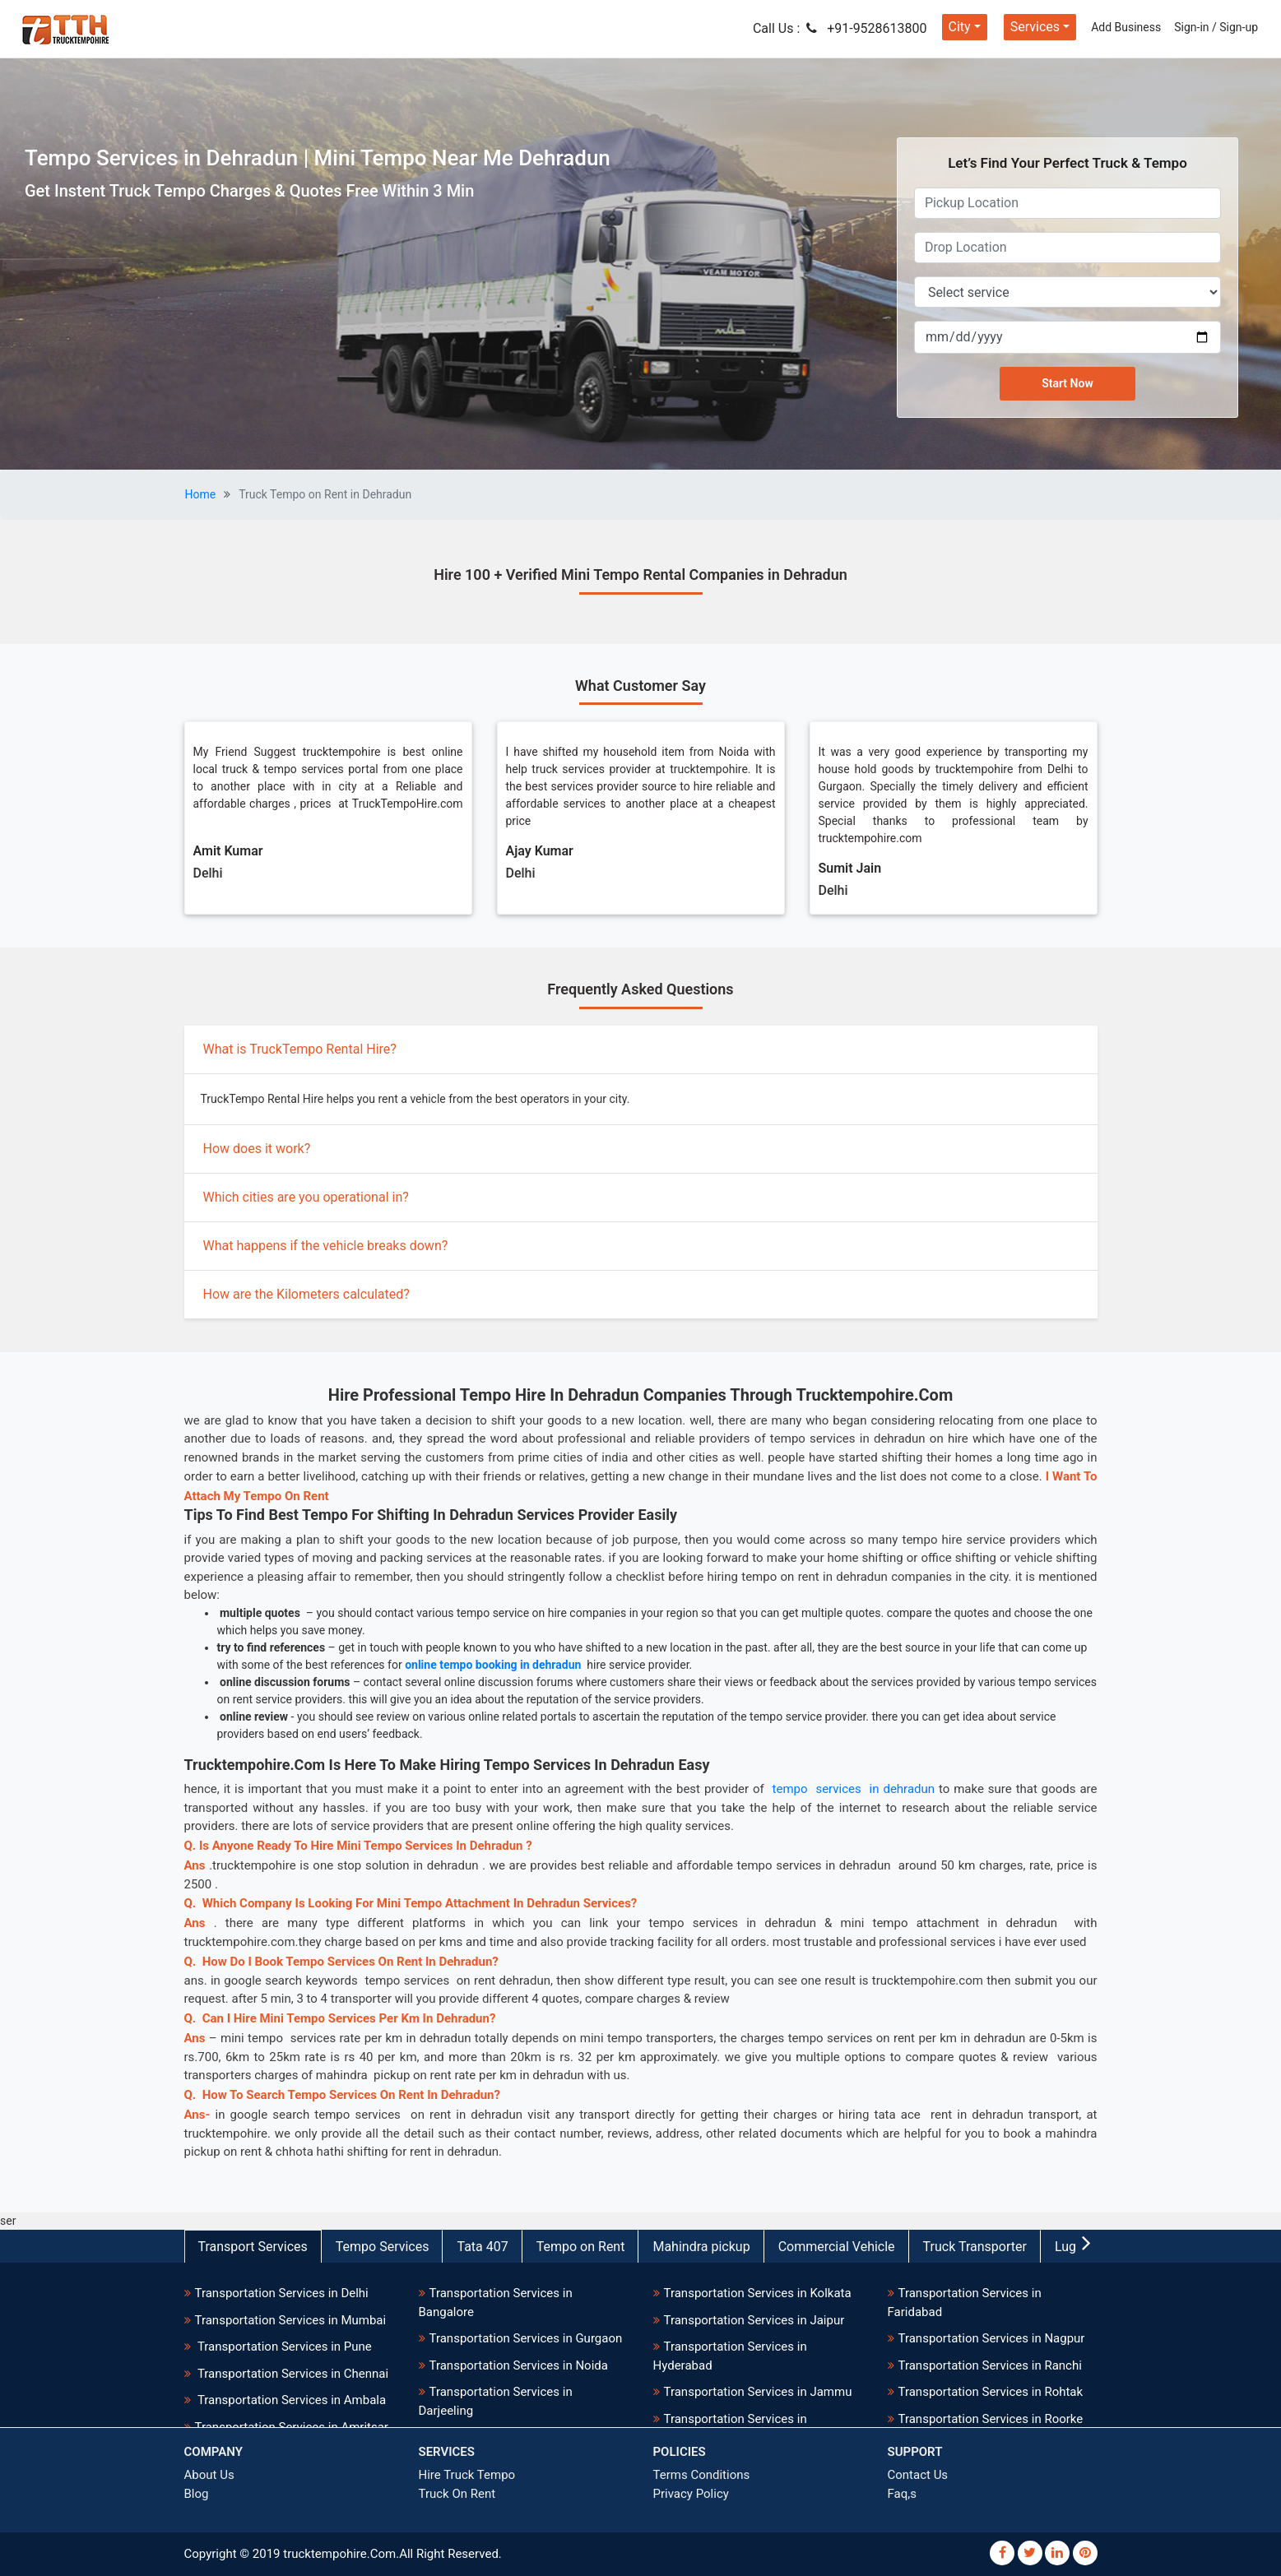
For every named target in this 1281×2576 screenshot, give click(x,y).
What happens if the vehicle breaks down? (325, 1245)
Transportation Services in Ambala (291, 2400)
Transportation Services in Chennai (292, 2373)
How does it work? (257, 1148)
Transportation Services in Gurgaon (526, 2338)
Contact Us (918, 2474)
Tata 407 (482, 2246)
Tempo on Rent (580, 2246)
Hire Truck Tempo (467, 2474)
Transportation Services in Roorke (991, 2419)
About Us (209, 2474)
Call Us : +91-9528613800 (840, 28)
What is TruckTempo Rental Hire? (300, 1049)
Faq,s (902, 2493)
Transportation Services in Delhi (282, 2293)
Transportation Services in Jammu (758, 2391)
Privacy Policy (691, 2493)
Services (1035, 27)
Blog (196, 2493)
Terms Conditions (701, 2474)
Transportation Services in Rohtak (991, 2391)
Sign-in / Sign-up (1216, 27)
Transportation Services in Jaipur (754, 2320)
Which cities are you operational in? (306, 1197)
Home (200, 494)
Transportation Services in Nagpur (991, 2338)
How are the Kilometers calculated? (306, 1294)
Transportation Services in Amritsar (291, 2427)
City (960, 27)
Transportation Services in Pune (283, 2346)
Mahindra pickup (701, 2246)
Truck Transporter (975, 2246)
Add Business (1126, 27)
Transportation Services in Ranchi (990, 2365)
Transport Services (253, 2246)
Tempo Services (382, 2246)
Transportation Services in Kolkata (758, 2293)
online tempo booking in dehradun (493, 1664)
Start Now (1067, 383)
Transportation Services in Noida (518, 2365)
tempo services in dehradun (851, 1788)
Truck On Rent (457, 2493)
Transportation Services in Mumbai (291, 2320)
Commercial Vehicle (836, 2246)
